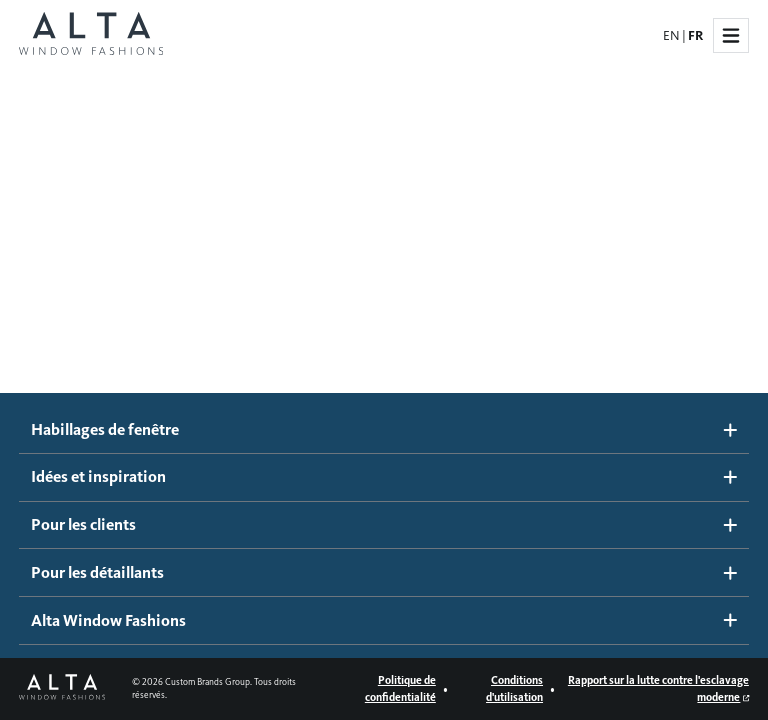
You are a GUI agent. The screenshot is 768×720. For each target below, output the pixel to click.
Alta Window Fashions (384, 620)
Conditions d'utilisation (514, 688)
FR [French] (695, 35)
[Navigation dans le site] (731, 36)
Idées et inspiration (384, 476)
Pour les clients (384, 524)
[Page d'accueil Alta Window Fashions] (91, 35)
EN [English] (671, 35)
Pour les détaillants (384, 572)
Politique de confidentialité (400, 688)
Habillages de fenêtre (384, 429)
